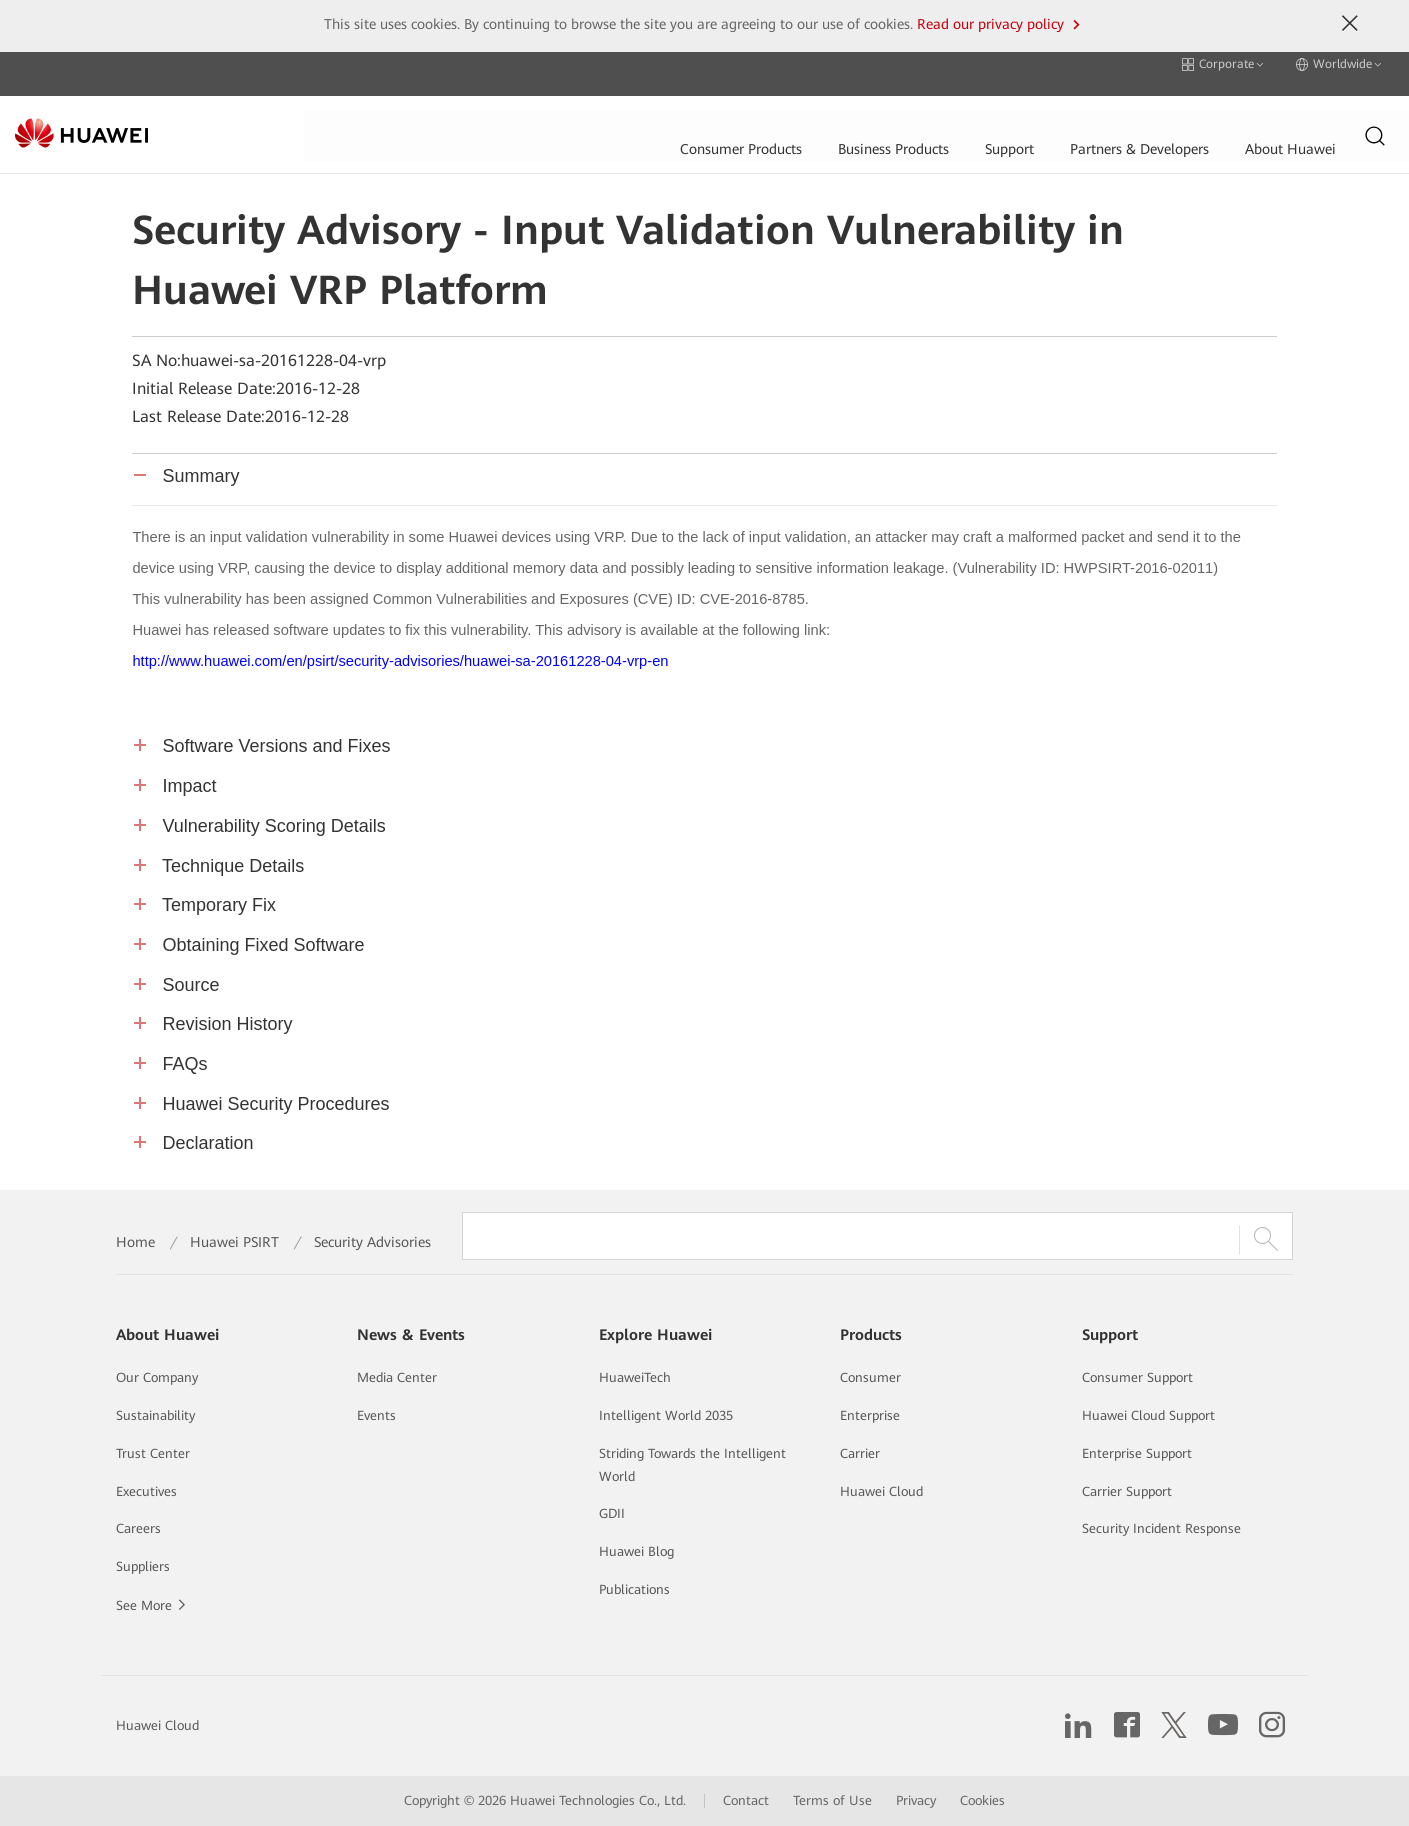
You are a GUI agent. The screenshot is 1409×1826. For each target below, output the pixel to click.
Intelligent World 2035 (666, 1415)
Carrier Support (1127, 1491)
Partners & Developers (838, 115)
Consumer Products (433, 115)
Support (706, 115)
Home (135, 1242)
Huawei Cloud (881, 1491)
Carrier (860, 1453)
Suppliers (143, 1566)
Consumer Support (1137, 1377)
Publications (634, 1589)
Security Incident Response (1161, 1528)
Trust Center (153, 1453)
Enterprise (870, 1415)
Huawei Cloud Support (1148, 1415)
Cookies (982, 1800)
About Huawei (992, 115)
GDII (612, 1513)
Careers (138, 1528)
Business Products (588, 115)
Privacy (916, 1800)
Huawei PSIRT (234, 1242)
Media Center (397, 1377)
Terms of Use (832, 1800)
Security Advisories (372, 1242)
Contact (746, 1800)
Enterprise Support (1137, 1453)
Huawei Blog (636, 1551)
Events (376, 1415)
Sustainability (155, 1415)
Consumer (870, 1377)
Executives (146, 1491)
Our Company (157, 1377)
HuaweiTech (635, 1377)
